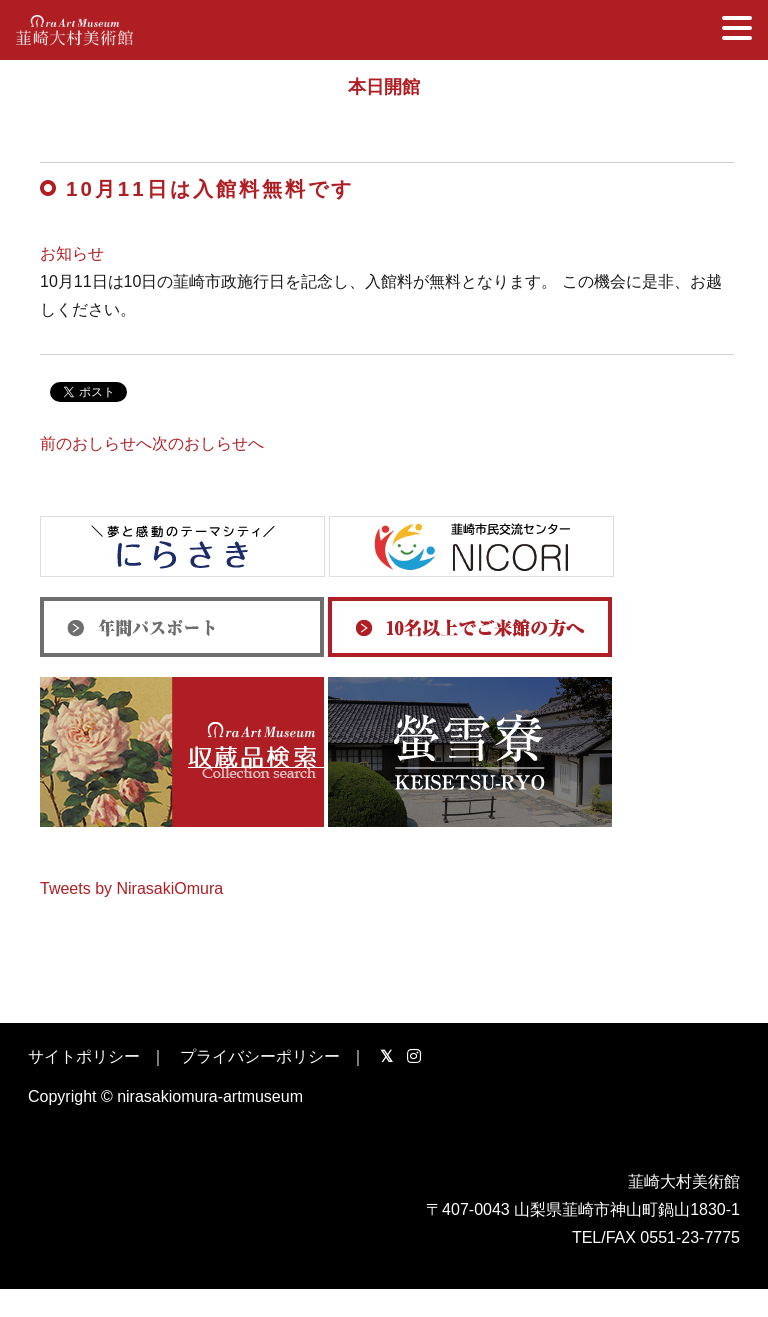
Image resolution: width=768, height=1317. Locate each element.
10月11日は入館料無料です (210, 188)
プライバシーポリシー (260, 1056)
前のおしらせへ (96, 443)
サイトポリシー (84, 1056)
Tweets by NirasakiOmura (131, 888)
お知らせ (72, 253)
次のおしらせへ (208, 443)
